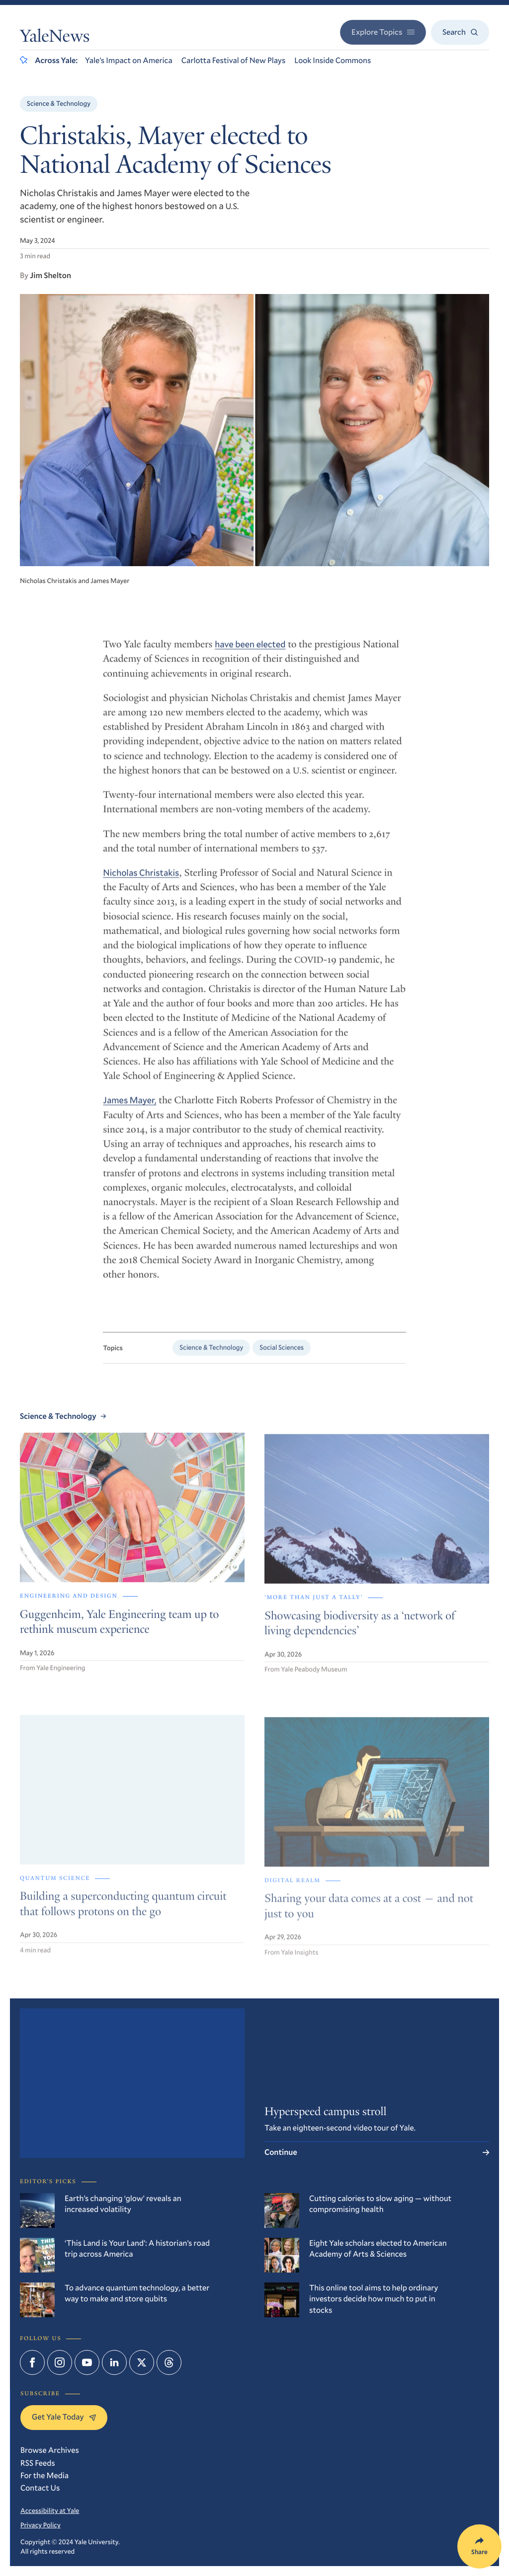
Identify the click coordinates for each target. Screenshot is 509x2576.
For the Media (44, 2475)
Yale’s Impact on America (128, 60)
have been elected (250, 651)
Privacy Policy (40, 2524)
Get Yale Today (64, 2417)
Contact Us (40, 2488)
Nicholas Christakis (141, 879)
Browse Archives (49, 2450)
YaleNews (54, 38)
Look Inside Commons (332, 60)
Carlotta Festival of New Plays (233, 60)
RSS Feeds (37, 2463)
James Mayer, (129, 1107)
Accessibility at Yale (49, 2510)
